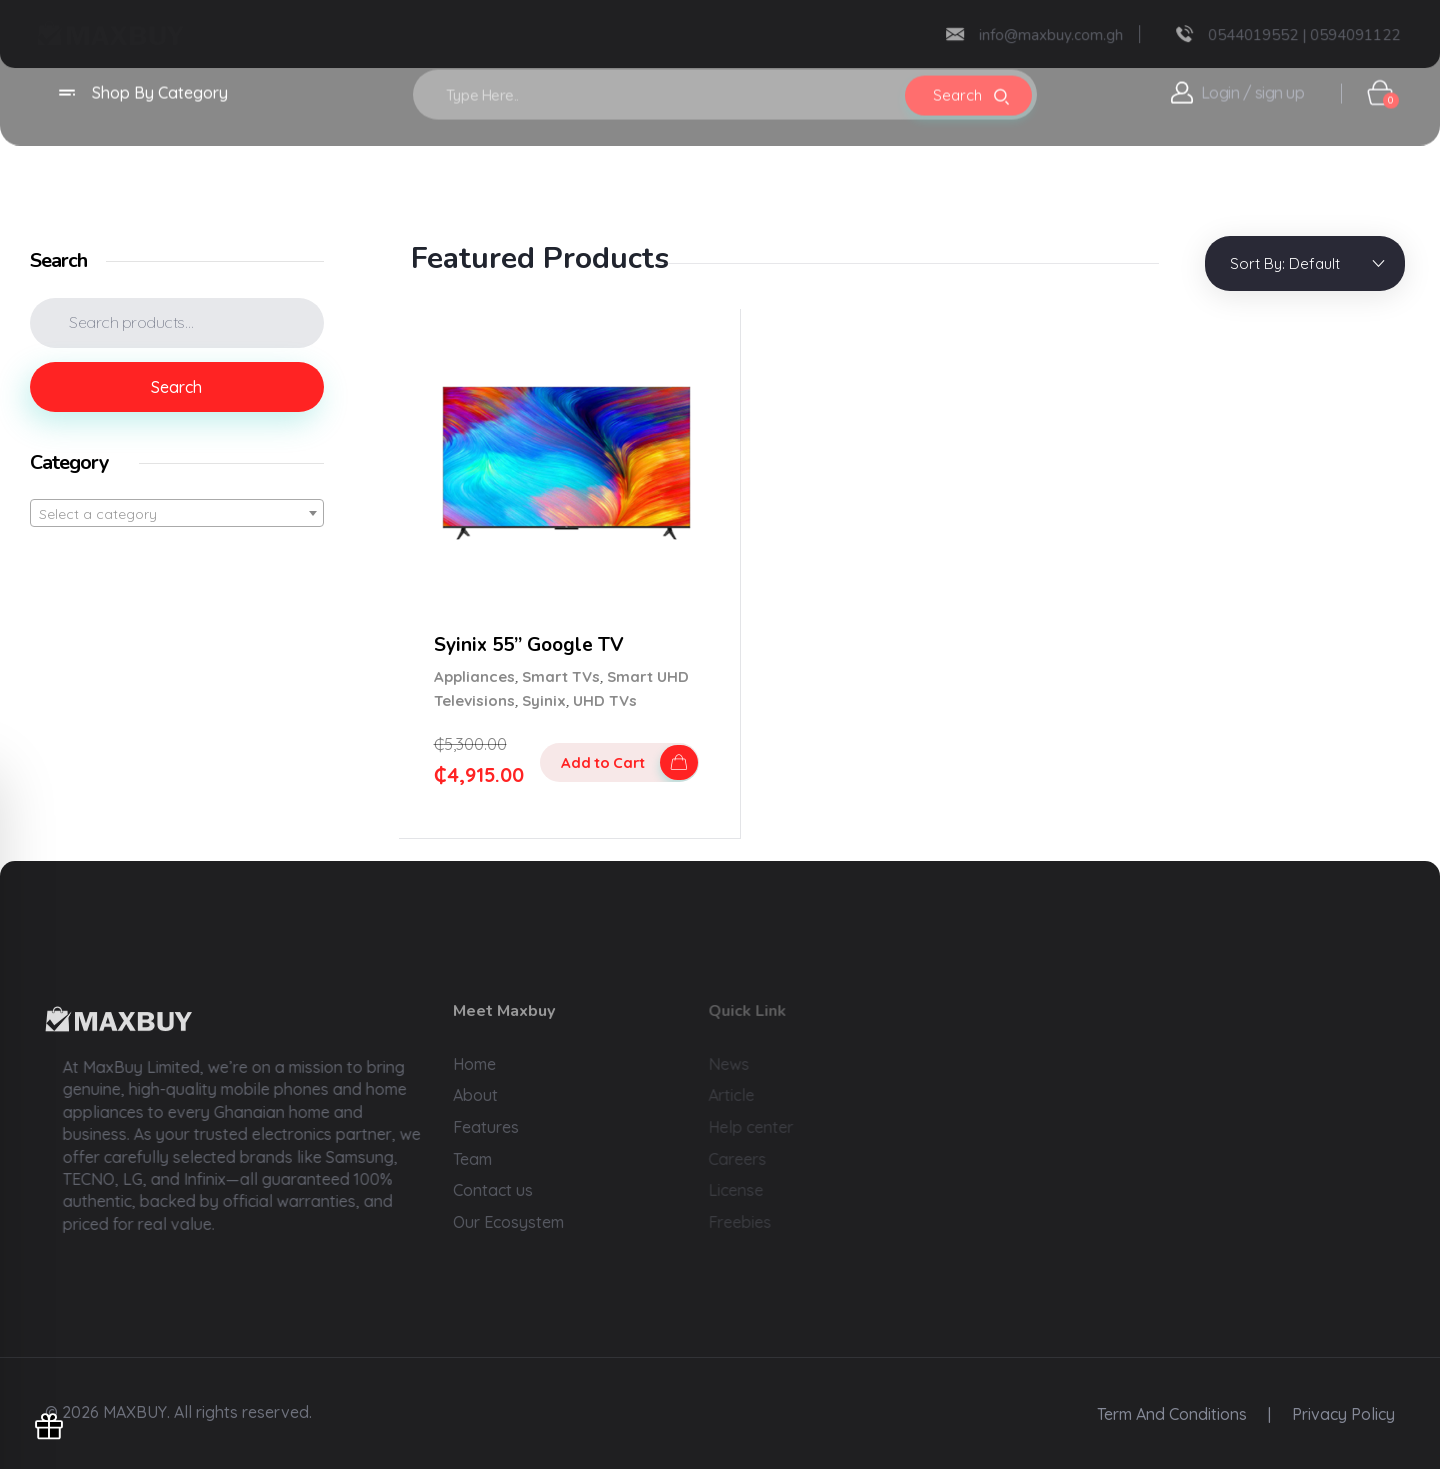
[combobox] (177, 513)
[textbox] (177, 514)
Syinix (544, 700)
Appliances (474, 676)
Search (176, 387)
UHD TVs (605, 700)
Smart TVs (561, 676)
